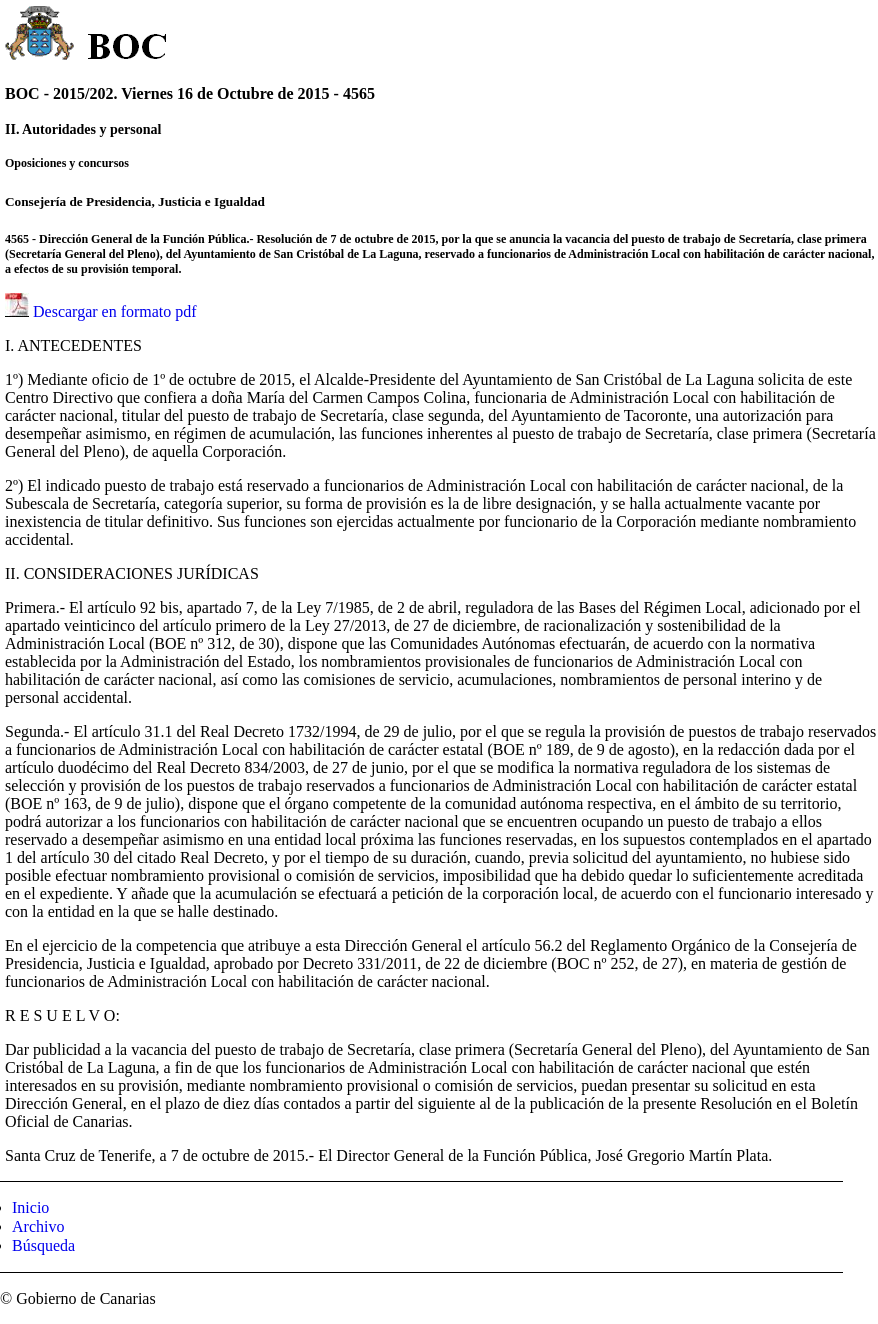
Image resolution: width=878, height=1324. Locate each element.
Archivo (38, 1226)
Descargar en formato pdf (115, 311)
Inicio (30, 1207)
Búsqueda (43, 1245)
